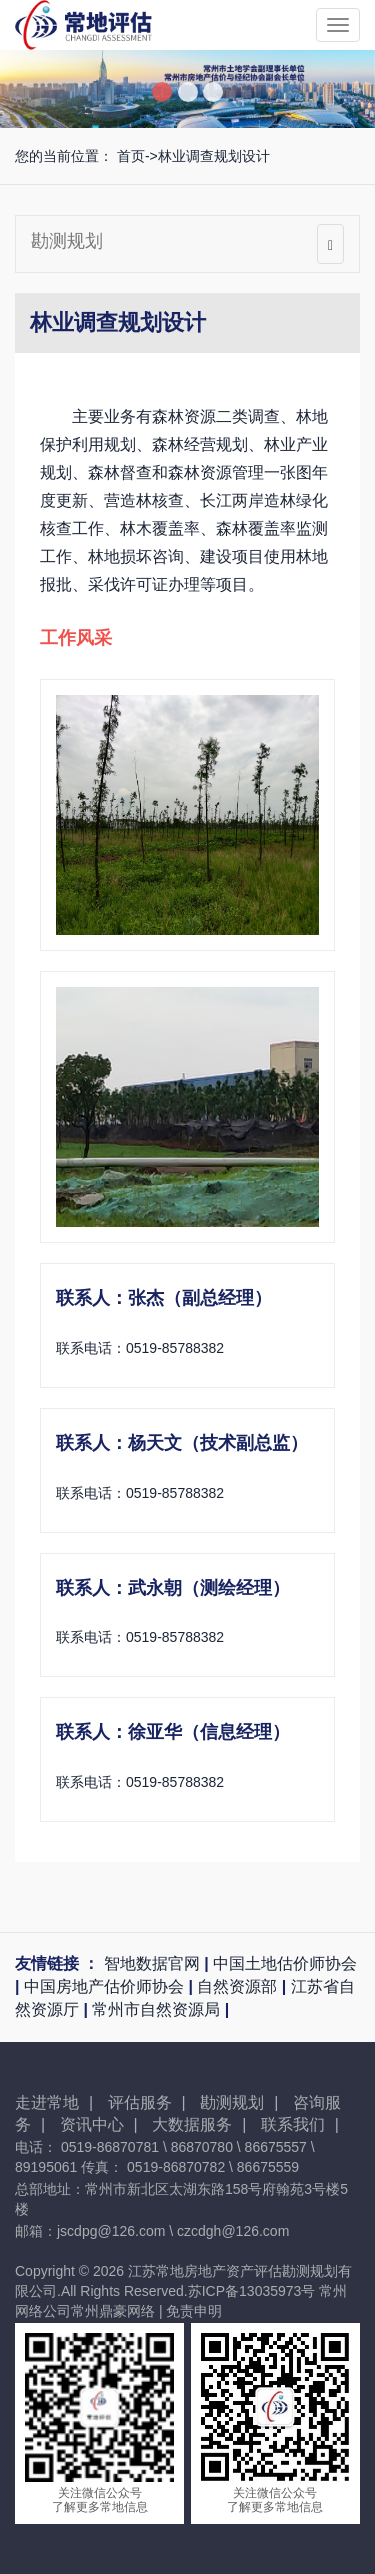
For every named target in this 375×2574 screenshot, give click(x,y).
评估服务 (147, 2102)
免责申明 (194, 2311)
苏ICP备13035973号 (252, 2291)
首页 (131, 156)
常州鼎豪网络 (113, 2311)
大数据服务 (199, 2124)
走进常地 (54, 2102)
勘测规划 (67, 241)
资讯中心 (99, 2124)
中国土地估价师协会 (285, 1963)
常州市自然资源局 (158, 2009)
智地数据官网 (154, 1963)
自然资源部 (239, 1986)
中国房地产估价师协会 (106, 1986)
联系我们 (300, 2124)
